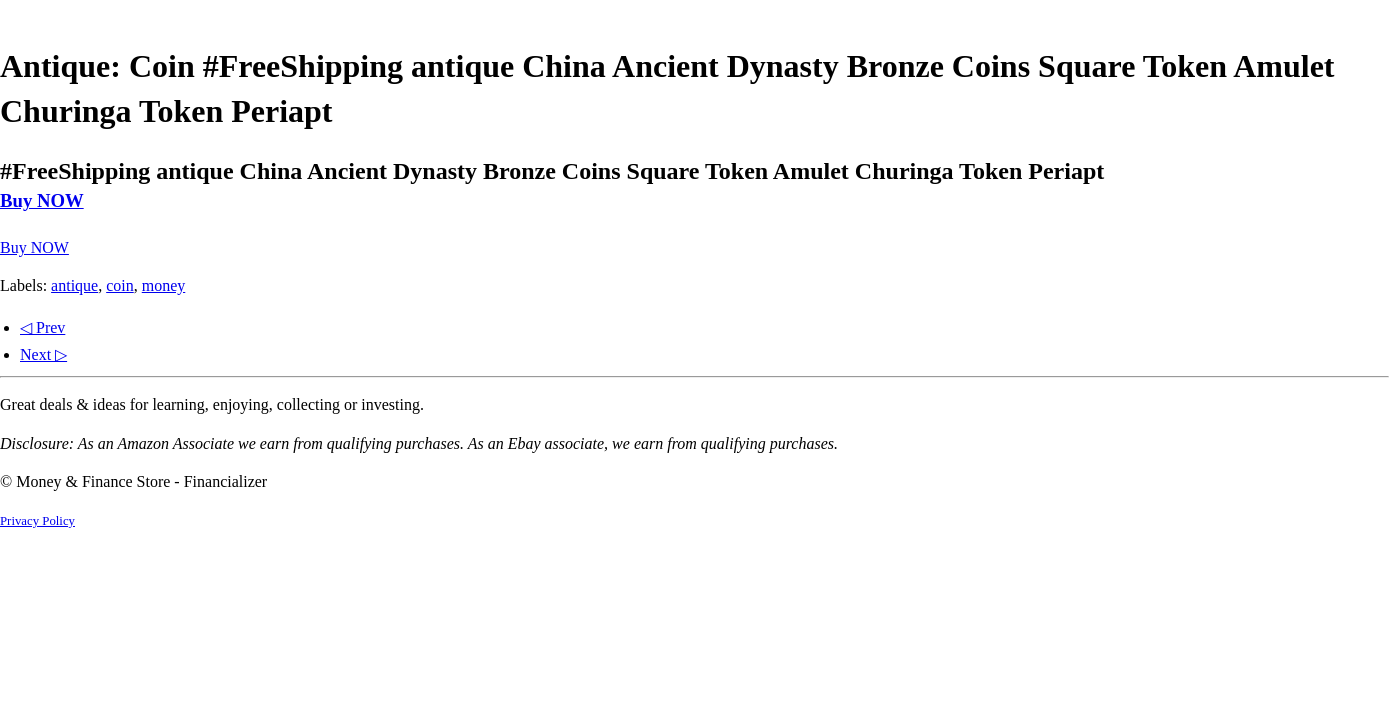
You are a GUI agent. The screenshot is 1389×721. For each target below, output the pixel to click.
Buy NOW (42, 200)
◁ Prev (42, 327)
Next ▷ (43, 354)
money (164, 285)
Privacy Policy (37, 521)
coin (120, 285)
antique (74, 285)
